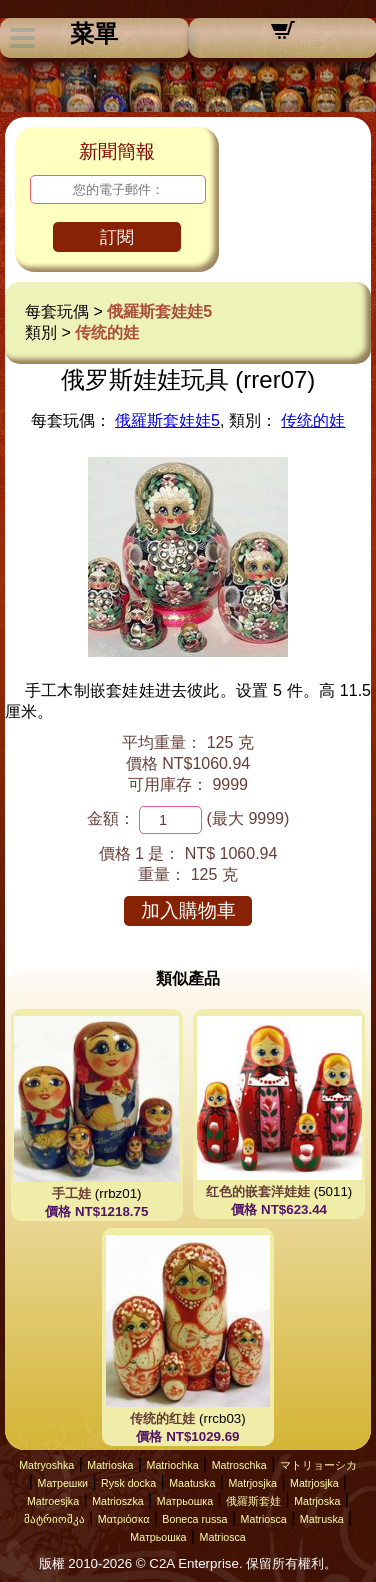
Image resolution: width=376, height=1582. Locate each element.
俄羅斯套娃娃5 (159, 311)
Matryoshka (46, 1465)
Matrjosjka (252, 1483)
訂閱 (117, 237)
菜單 (94, 34)
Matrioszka (118, 1501)
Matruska (322, 1519)
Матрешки (62, 1483)
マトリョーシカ (318, 1465)
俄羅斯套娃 (253, 1501)
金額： (111, 818)
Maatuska (192, 1483)
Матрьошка (185, 1501)
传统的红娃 (162, 1418)
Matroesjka (53, 1501)
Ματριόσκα (124, 1519)
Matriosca (264, 1519)
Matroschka (239, 1465)
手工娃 (71, 1193)
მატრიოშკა (54, 1519)
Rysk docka (128, 1483)
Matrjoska (317, 1501)
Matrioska (110, 1465)
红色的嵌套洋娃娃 (258, 1191)
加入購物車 (188, 910)
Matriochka (173, 1465)
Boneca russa (194, 1519)
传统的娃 (107, 332)
